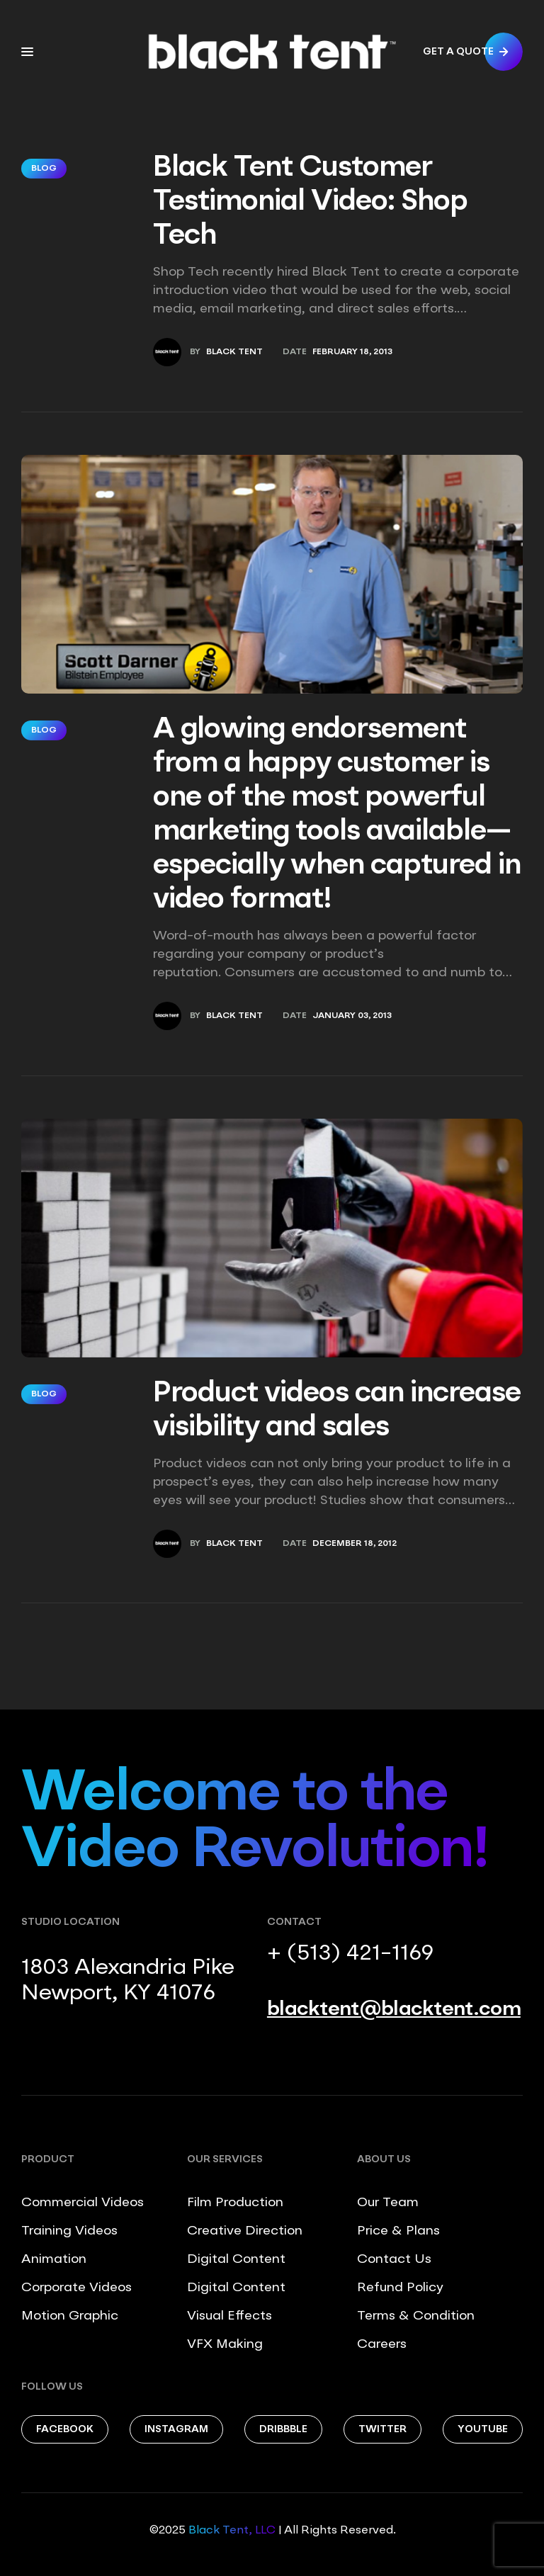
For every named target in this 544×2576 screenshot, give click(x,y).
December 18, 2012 (354, 1544)
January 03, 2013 (352, 1016)
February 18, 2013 (352, 352)
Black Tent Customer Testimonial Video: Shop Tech (310, 202)
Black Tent (234, 352)
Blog (44, 168)
